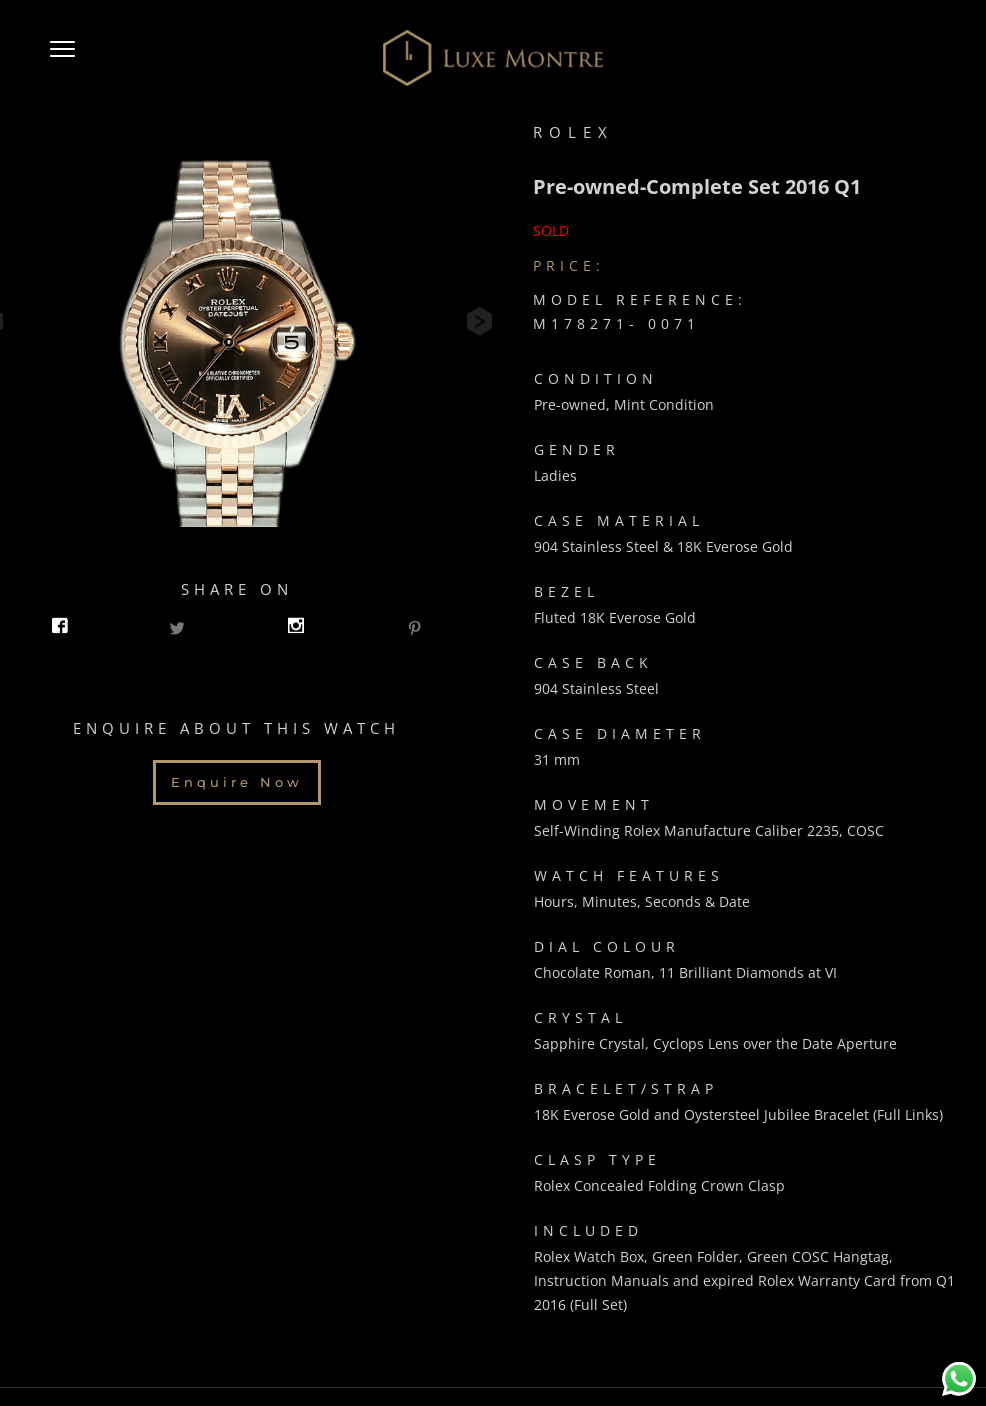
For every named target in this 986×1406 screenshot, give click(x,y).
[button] (62, 58)
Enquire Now (237, 775)
